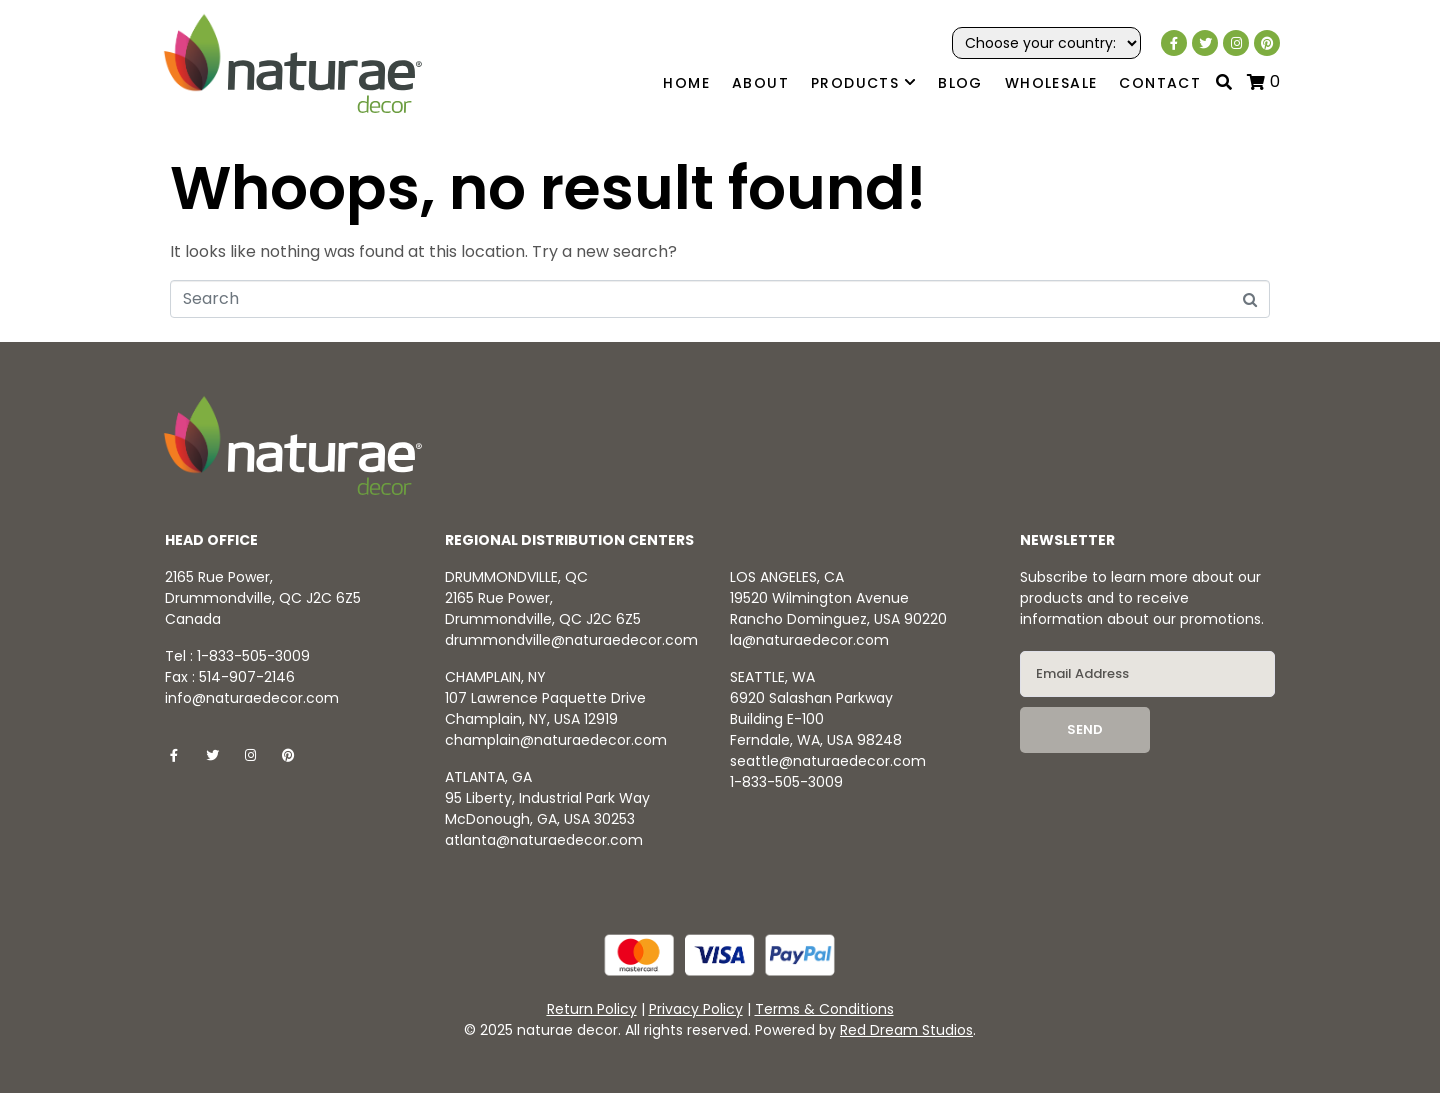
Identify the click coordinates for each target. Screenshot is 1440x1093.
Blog (960, 83)
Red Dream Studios (906, 1030)
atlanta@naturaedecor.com (544, 840)
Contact (1160, 83)
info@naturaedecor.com (252, 698)
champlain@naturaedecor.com (556, 740)
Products (863, 83)
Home (686, 83)
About (760, 83)
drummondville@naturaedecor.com (571, 640)
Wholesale (1051, 83)
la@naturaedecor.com (809, 640)
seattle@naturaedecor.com (828, 761)
